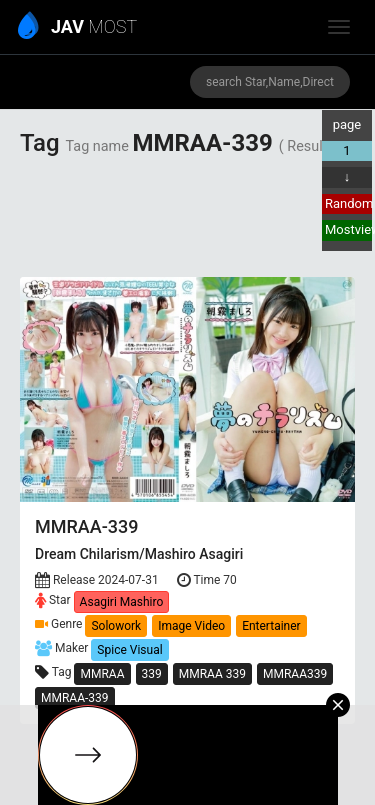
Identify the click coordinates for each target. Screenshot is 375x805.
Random (348, 203)
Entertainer (271, 626)
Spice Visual (129, 650)
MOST (78, 28)
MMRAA (102, 674)
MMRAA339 (295, 674)
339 (152, 674)
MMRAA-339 (75, 698)
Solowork (116, 626)
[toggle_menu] (339, 27)
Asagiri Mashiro (122, 602)
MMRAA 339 (212, 674)
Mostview (348, 229)
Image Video (191, 626)
